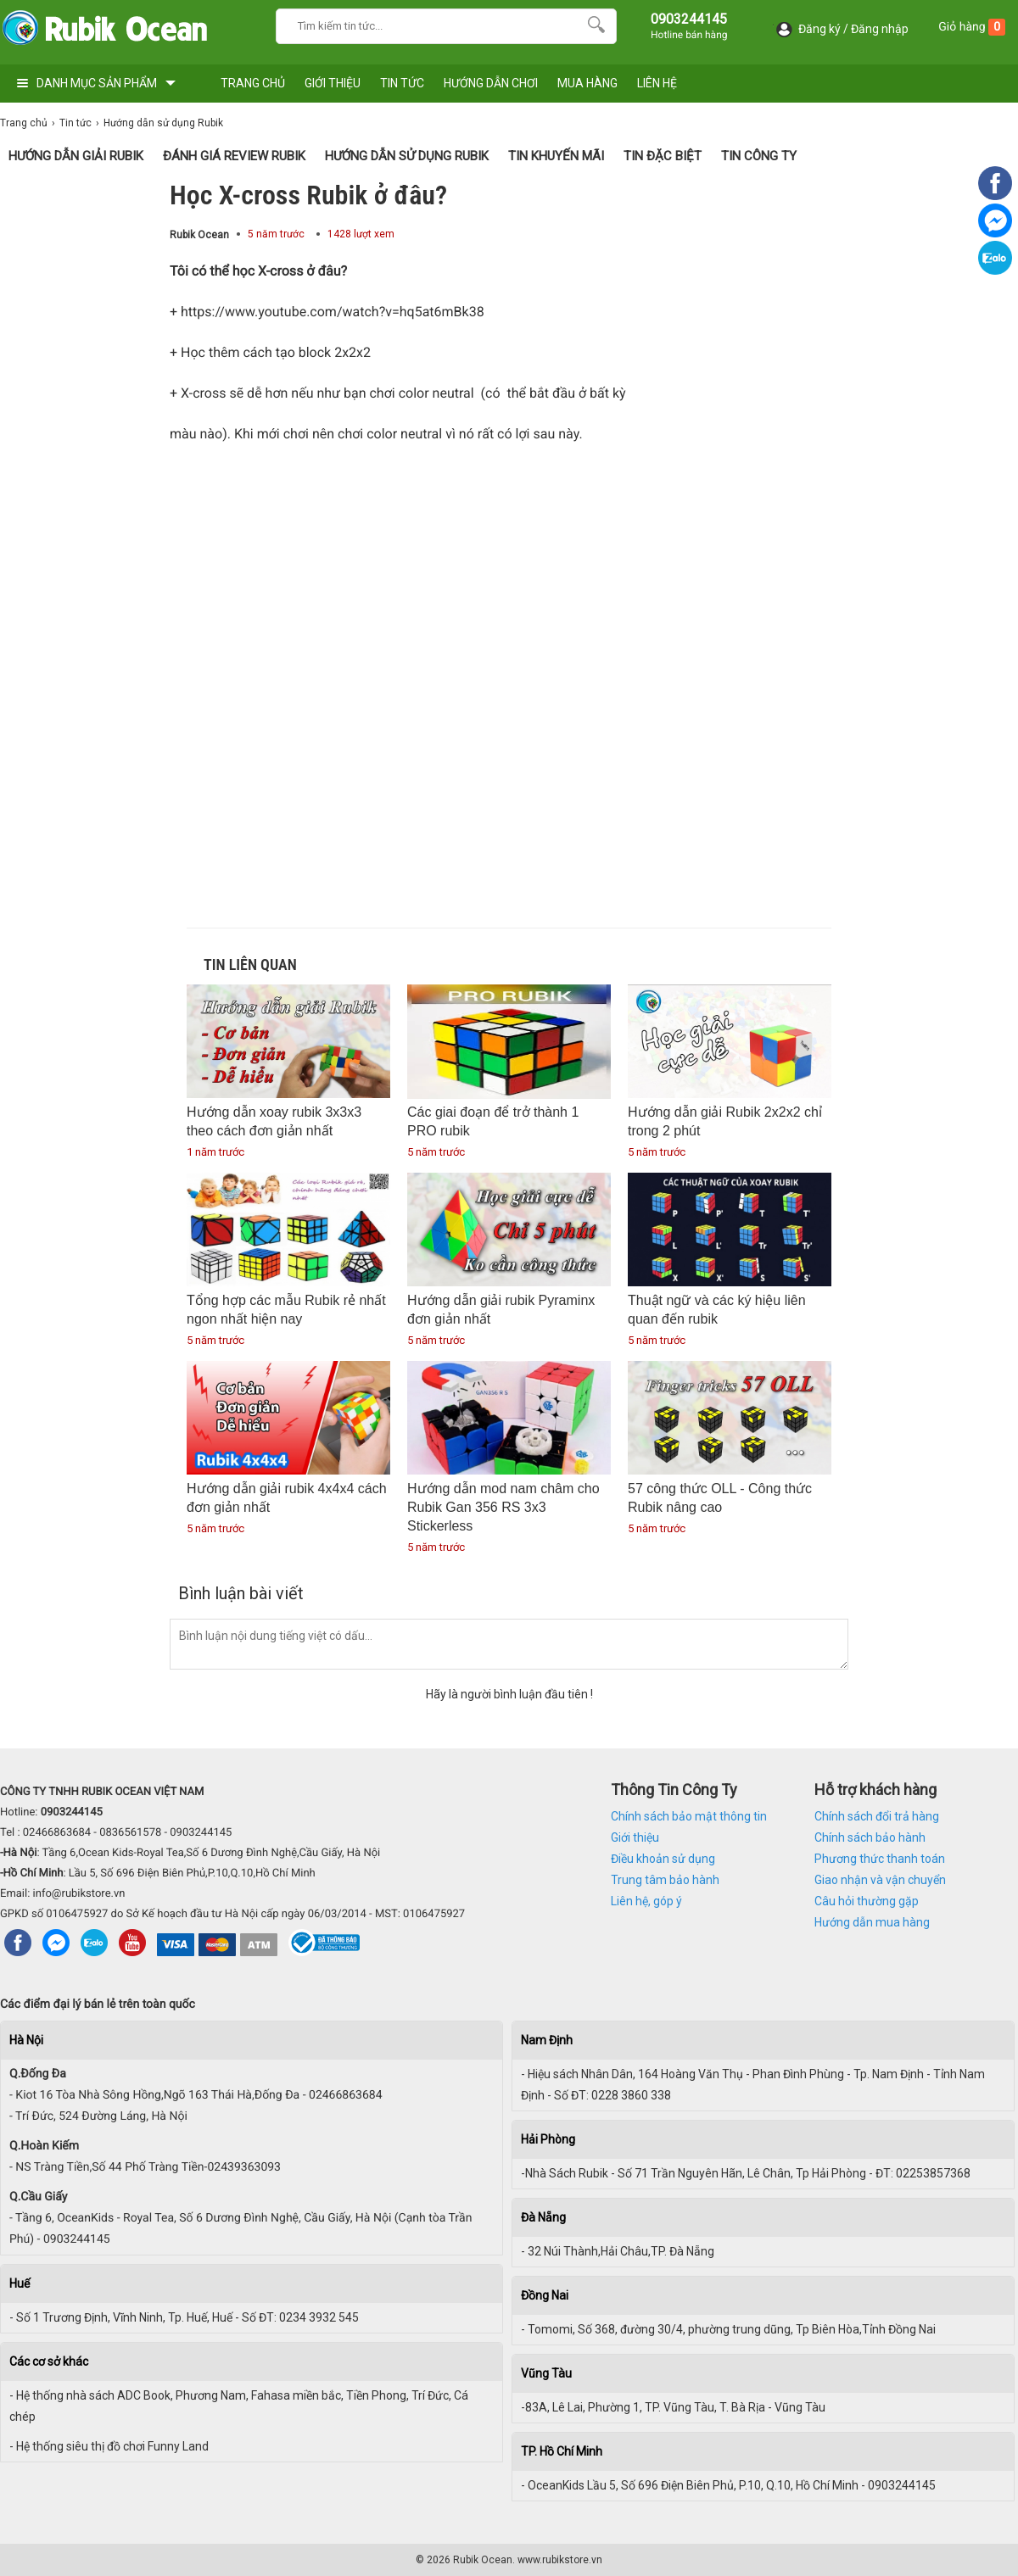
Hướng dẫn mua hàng (872, 1922)
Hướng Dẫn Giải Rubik (75, 156)
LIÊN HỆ (657, 83)
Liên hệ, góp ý (646, 1901)
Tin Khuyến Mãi (556, 156)
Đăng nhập (880, 29)
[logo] (104, 31)
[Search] (592, 24)
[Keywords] (429, 24)
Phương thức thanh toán (879, 1858)
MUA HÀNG (587, 83)
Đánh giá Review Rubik (234, 156)
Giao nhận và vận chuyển (880, 1880)
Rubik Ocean (199, 235)
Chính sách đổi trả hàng (876, 1816)
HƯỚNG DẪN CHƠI (491, 83)
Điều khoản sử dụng (663, 1858)
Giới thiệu (635, 1837)
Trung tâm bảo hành (665, 1880)
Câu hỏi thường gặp (866, 1901)
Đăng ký (819, 29)
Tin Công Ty (759, 156)
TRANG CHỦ (253, 83)
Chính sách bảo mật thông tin (689, 1816)
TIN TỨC (402, 83)
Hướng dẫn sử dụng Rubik (407, 156)
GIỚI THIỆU (333, 83)
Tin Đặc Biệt (663, 156)
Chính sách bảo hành (870, 1837)
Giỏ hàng (971, 27)
